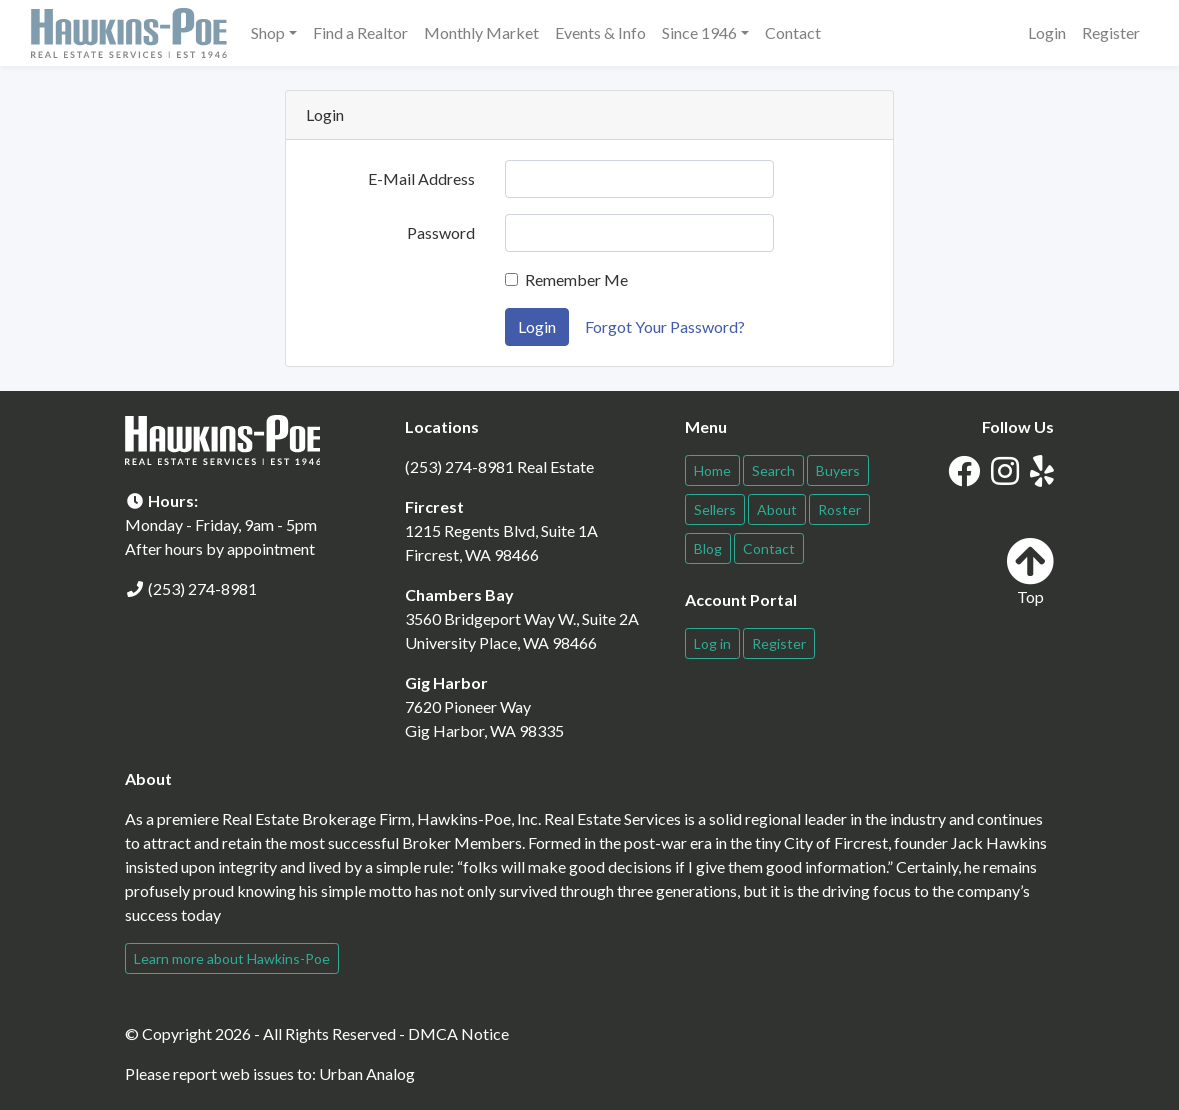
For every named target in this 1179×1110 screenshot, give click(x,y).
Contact (793, 32)
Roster (839, 509)
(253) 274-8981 (202, 588)
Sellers (715, 509)
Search (773, 470)
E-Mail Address (421, 178)
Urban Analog (367, 1073)
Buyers (838, 470)
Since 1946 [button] (699, 32)
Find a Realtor (360, 32)
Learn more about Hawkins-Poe (232, 958)
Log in (712, 643)
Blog (708, 548)
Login (1047, 32)
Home (712, 470)
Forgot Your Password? (665, 326)
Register (1111, 32)
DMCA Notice (458, 1033)
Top (1030, 571)
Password (441, 232)
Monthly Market (481, 32)
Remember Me (576, 279)
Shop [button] (268, 32)
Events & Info (600, 32)
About (777, 509)
